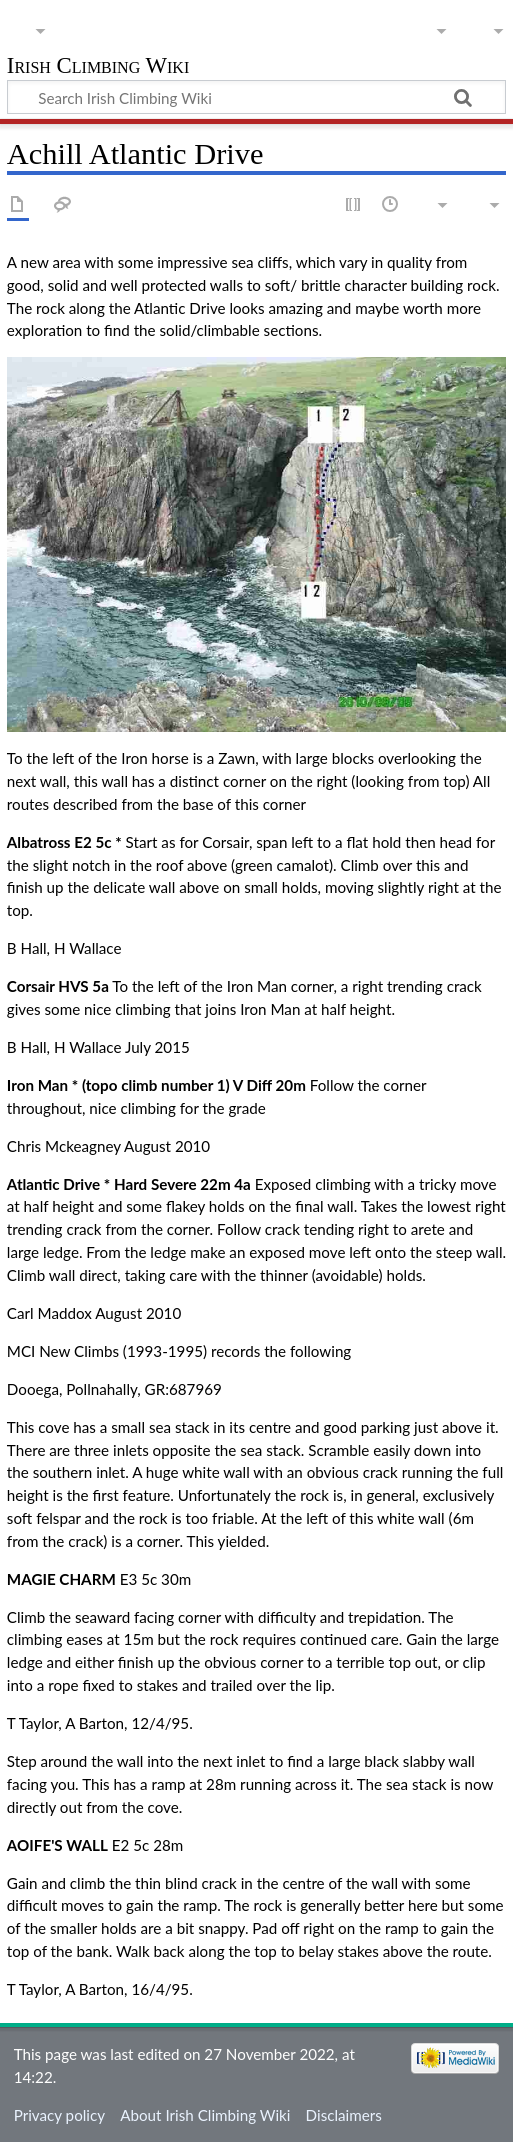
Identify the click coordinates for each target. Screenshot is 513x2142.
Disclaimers (344, 2115)
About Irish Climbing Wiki (205, 2115)
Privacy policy (59, 2115)
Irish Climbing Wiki (98, 67)
